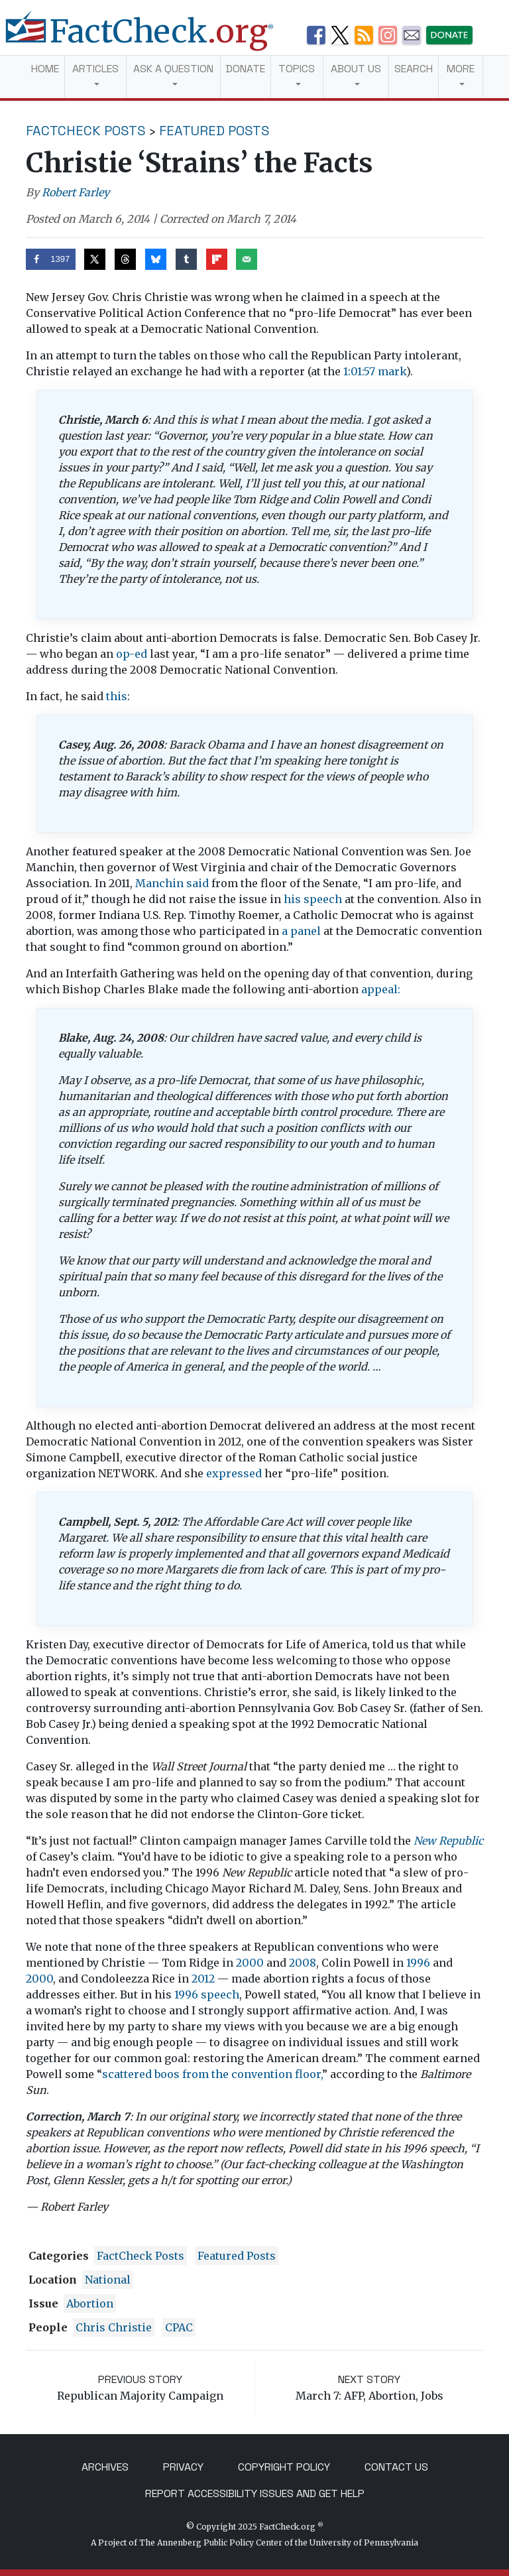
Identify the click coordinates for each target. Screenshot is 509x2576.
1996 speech (206, 1994)
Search (413, 69)
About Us (356, 69)
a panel (301, 931)
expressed (234, 1473)
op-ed (131, 653)
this (116, 696)
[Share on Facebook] (51, 259)
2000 (250, 1962)
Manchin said (172, 883)
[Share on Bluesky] (155, 259)
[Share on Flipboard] (216, 259)
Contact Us (396, 2467)
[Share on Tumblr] (186, 259)
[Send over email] (246, 259)
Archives (105, 2467)
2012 (203, 1978)
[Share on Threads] (125, 259)
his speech (313, 899)
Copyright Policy (284, 2467)
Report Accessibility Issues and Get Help (255, 2493)
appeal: (380, 989)
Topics (296, 69)
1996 (418, 1962)
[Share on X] (94, 259)
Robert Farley (75, 192)
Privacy (183, 2467)
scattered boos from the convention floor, (212, 2074)
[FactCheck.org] (150, 38)
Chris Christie (114, 2327)
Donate (245, 69)
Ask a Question (173, 69)
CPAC (179, 2327)
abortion (89, 2303)
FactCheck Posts (86, 130)
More (461, 69)
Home (45, 69)
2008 (302, 1962)
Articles (95, 69)
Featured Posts (214, 130)
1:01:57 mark (374, 371)
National (108, 2279)
